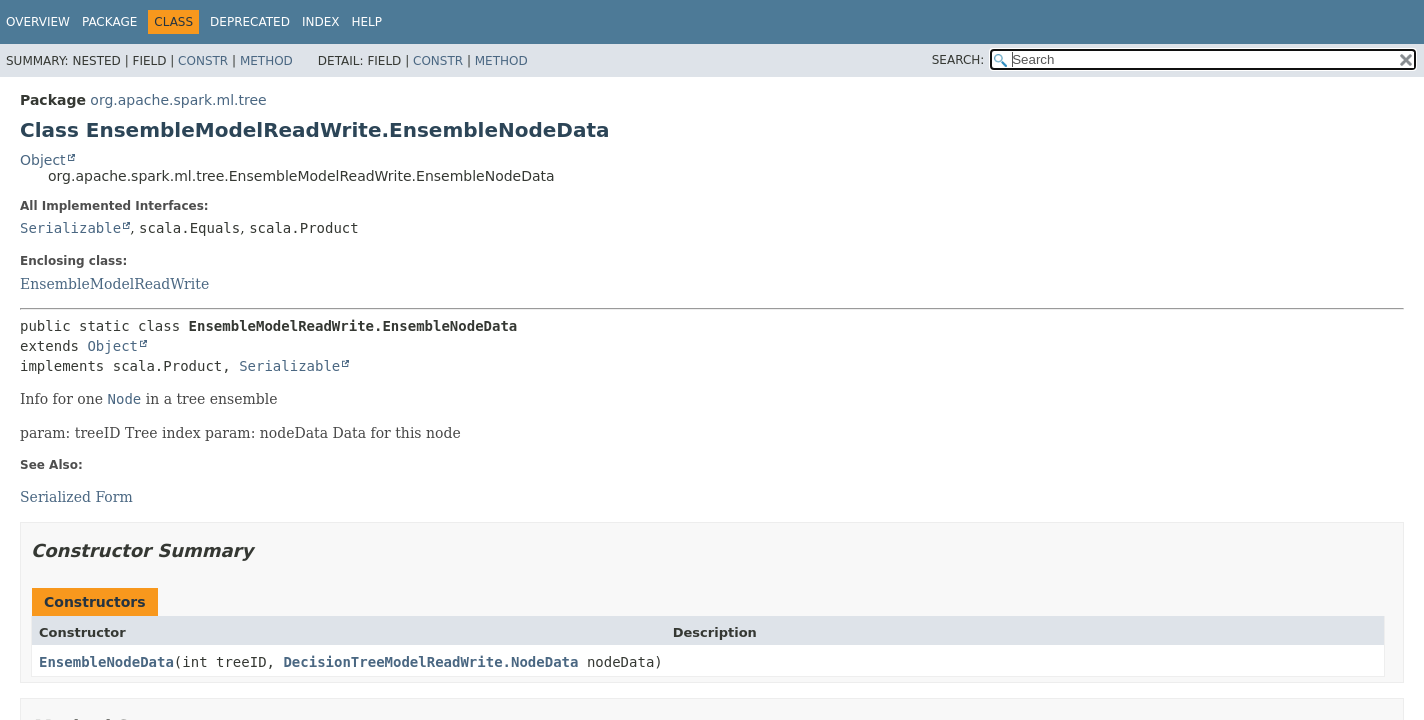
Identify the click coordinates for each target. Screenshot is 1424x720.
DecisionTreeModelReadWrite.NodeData (430, 662)
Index (321, 22)
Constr (203, 61)
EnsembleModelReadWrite (114, 284)
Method (266, 61)
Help (366, 22)
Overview (38, 22)
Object (43, 160)
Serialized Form (76, 497)
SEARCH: (958, 60)
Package (109, 22)
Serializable (70, 228)
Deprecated (250, 22)
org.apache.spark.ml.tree (178, 100)
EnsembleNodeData (106, 662)
